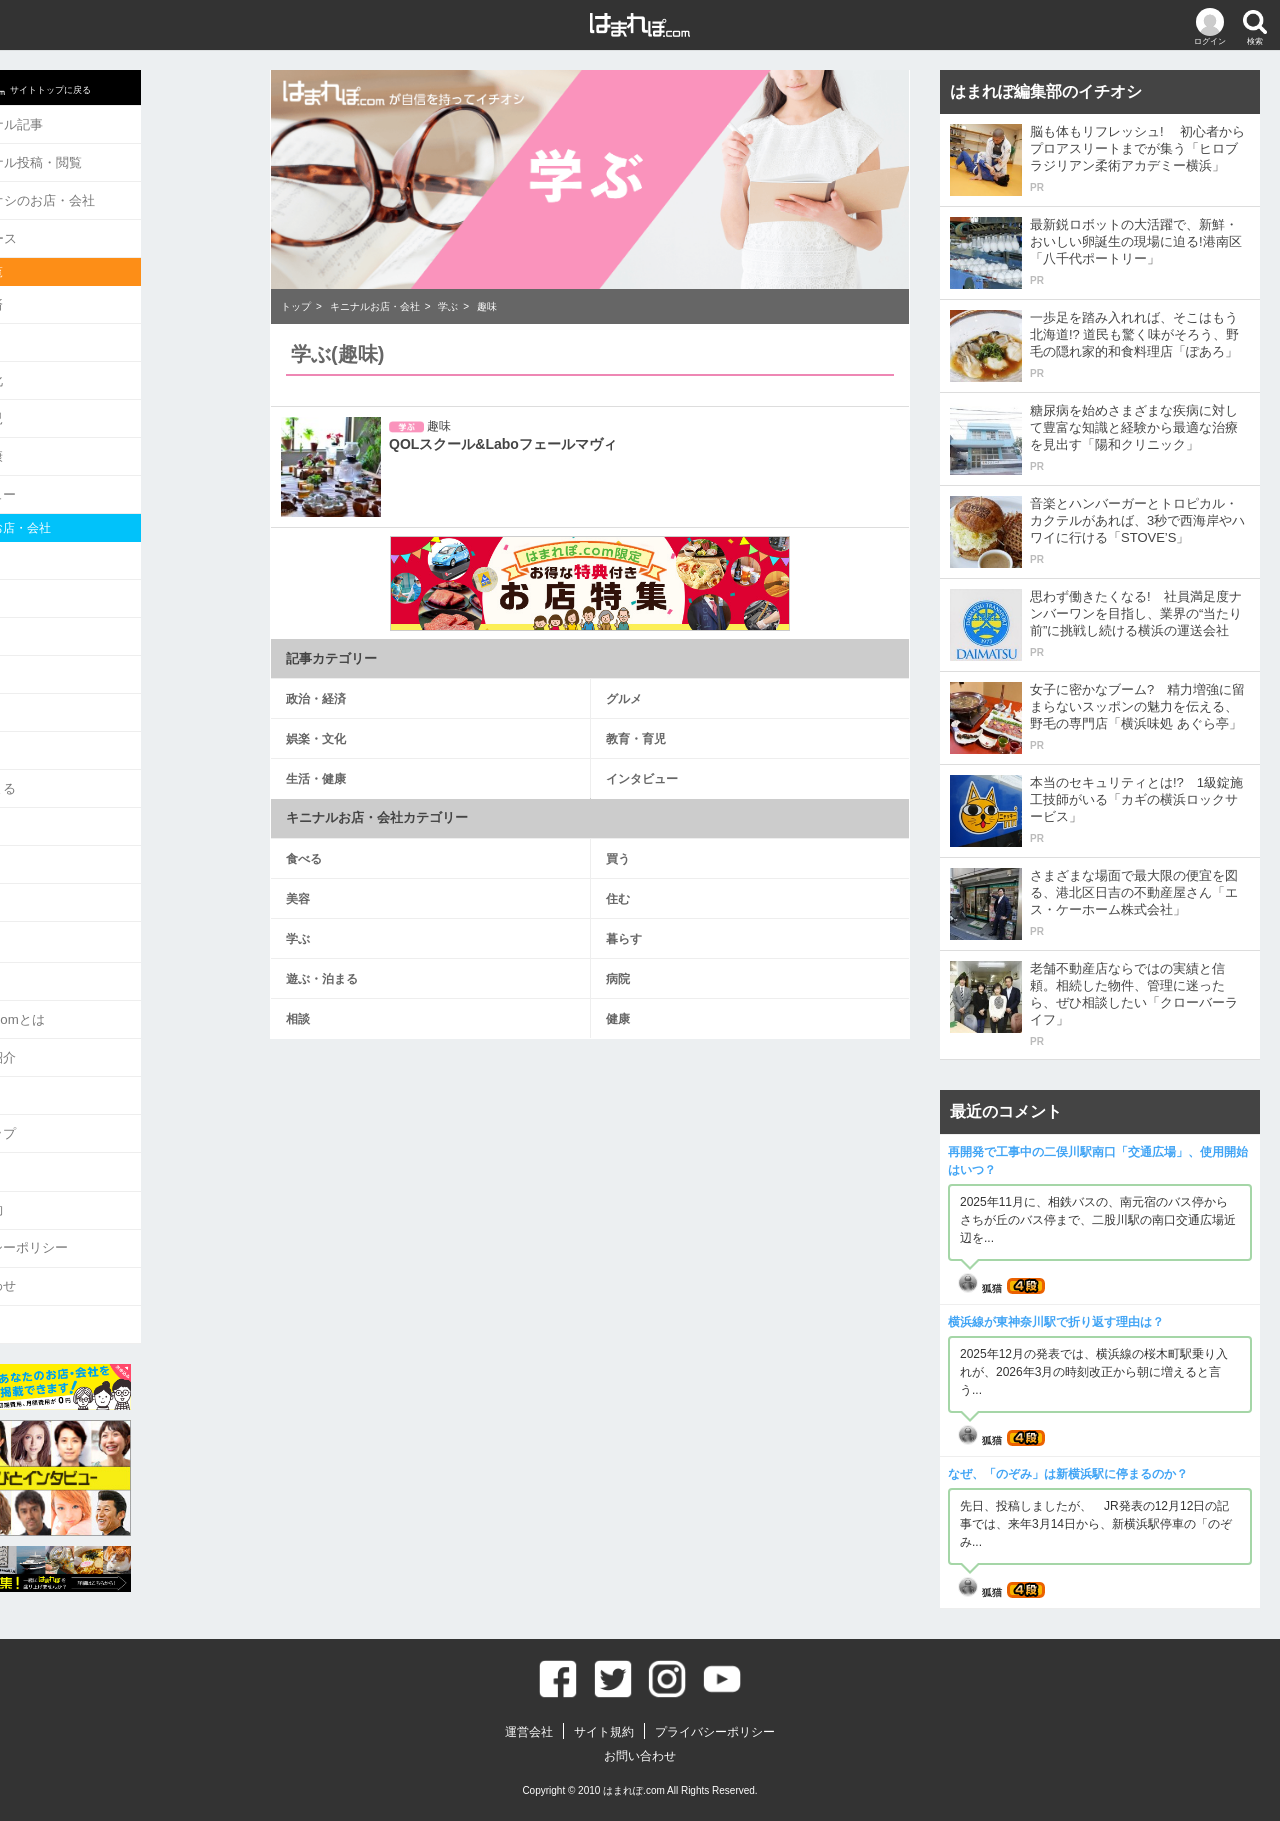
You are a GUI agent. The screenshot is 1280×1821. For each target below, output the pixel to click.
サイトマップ (75, 1095)
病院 (49, 799)
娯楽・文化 (68, 369)
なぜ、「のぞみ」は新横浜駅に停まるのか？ (1068, 1474)
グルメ (55, 333)
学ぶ (49, 689)
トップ (296, 306)
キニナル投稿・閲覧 (108, 159)
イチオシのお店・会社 (114, 196)
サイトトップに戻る (112, 86)
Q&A (49, 1059)
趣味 (487, 306)
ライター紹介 (75, 1022)
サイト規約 (68, 1168)
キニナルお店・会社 (375, 306)
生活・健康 (68, 442)
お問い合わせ (75, 1241)
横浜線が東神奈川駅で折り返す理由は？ (1056, 1322)
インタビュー (75, 479)
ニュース (75, 232)
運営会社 (62, 1132)
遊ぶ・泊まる (75, 762)
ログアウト (68, 1278)
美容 (49, 616)
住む (49, 653)
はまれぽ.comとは (89, 986)
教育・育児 (68, 406)
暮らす (55, 726)
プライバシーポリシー (101, 1205)
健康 (49, 872)
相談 (49, 835)
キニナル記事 (88, 123)
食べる (55, 543)
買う (49, 580)
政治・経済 (68, 296)
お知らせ (62, 949)
